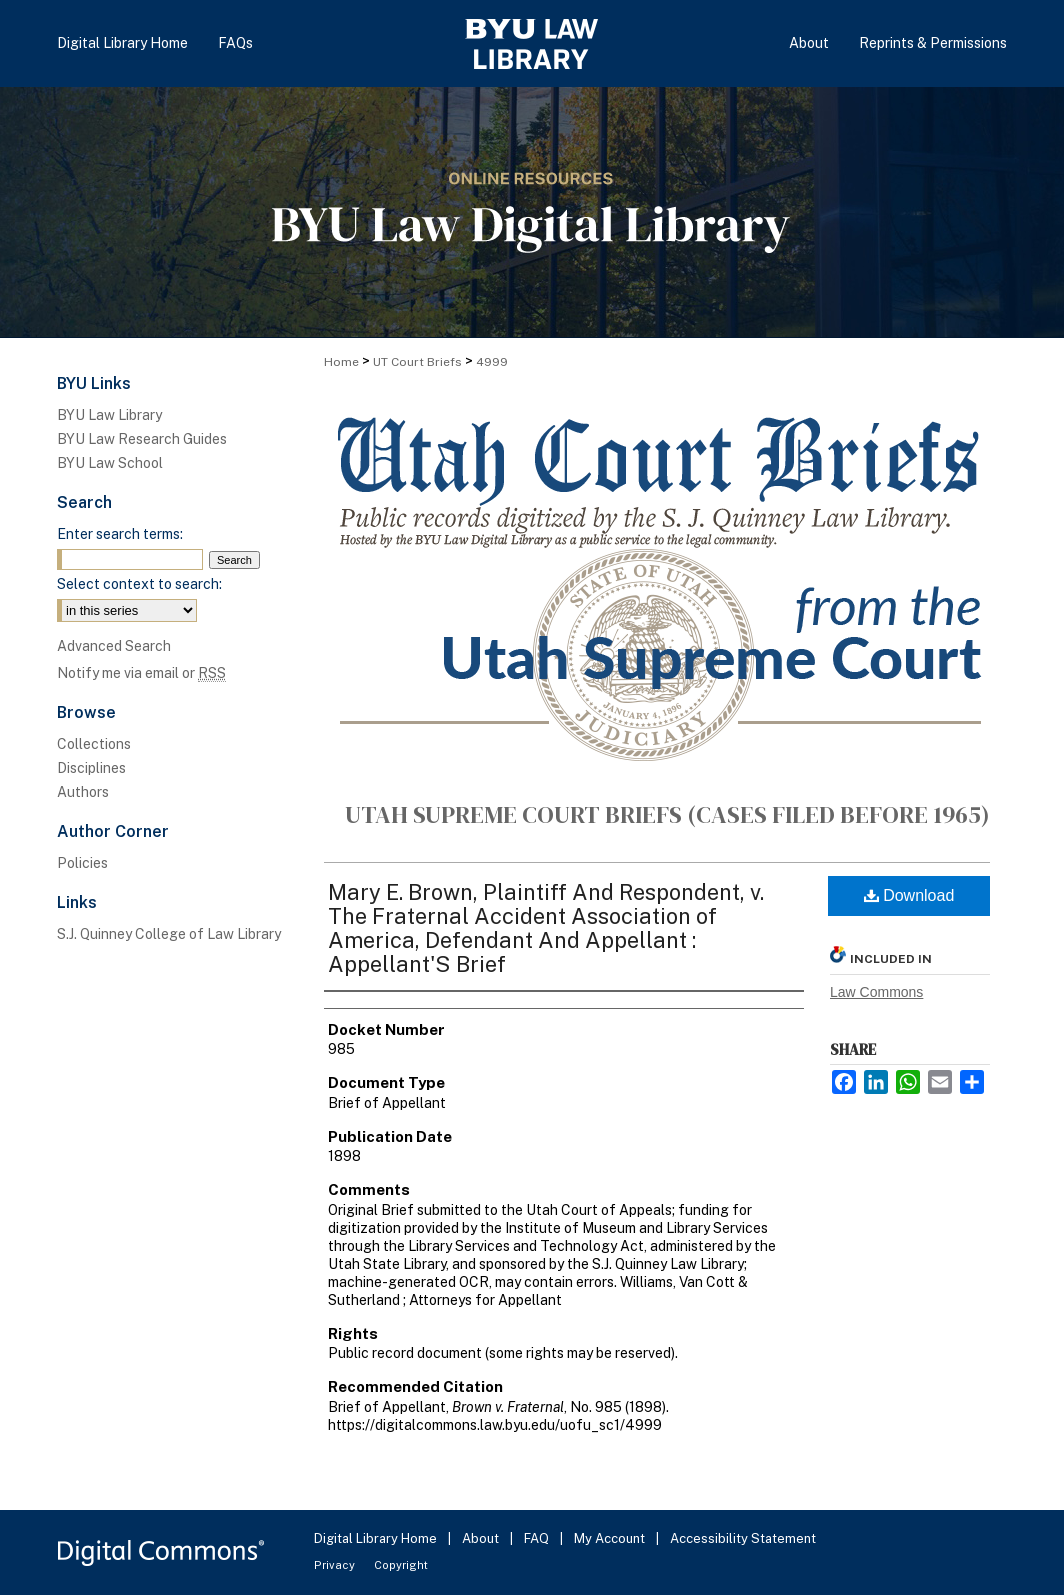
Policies (82, 863)
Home (341, 362)
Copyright (401, 1565)
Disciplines (91, 768)
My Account (611, 1538)
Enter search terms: (120, 534)
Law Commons (876, 992)
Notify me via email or (141, 673)
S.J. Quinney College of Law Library (169, 934)
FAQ (538, 1538)
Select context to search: (139, 584)
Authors (83, 792)
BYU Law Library (109, 415)
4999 (492, 362)
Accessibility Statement (743, 1538)
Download (909, 895)
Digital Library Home (377, 1538)
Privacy (336, 1565)
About (482, 1538)
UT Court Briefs (417, 362)
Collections (94, 744)
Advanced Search (114, 646)
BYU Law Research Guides (142, 439)
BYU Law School (110, 463)
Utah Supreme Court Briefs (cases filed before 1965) (667, 814)
